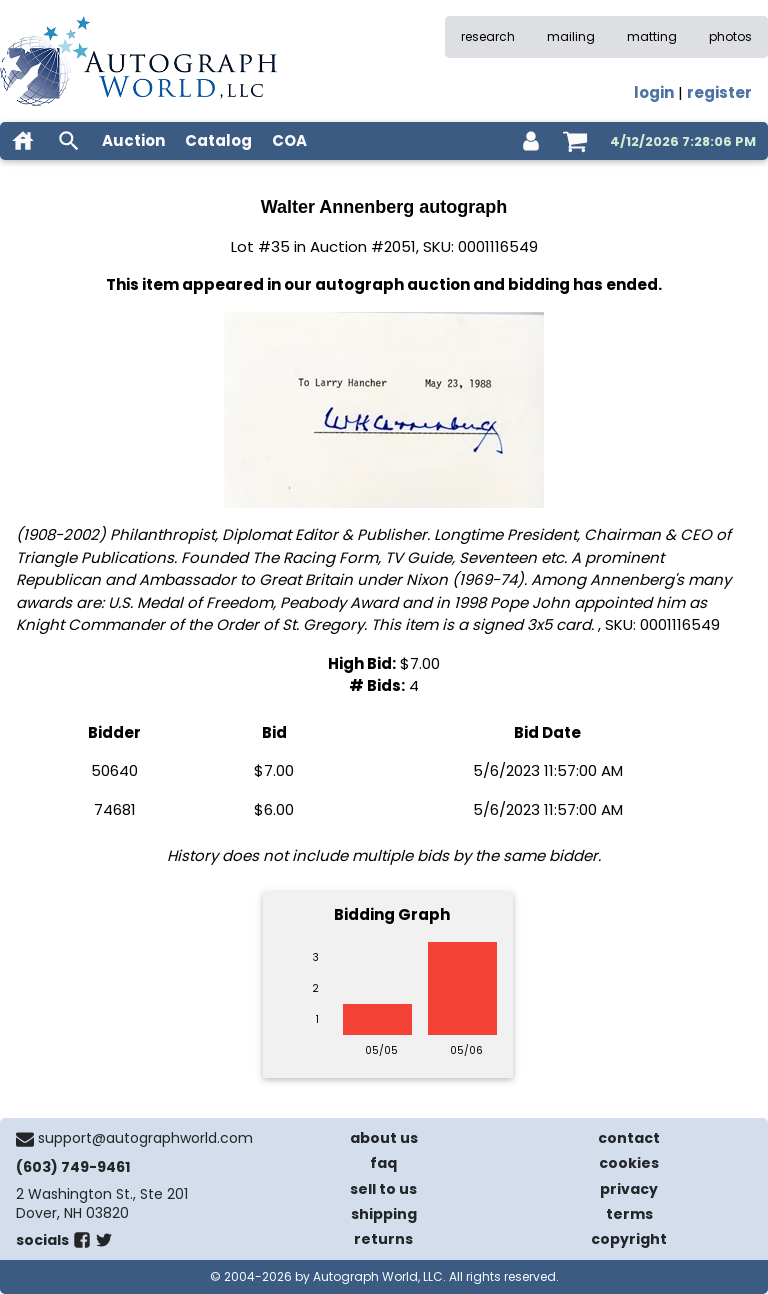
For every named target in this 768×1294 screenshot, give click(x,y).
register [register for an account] (719, 92)
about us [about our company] (384, 1138)
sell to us (383, 1189)
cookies (629, 1163)
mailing (571, 36)
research (488, 36)
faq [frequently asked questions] (383, 1163)
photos (730, 36)
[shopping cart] (575, 141)
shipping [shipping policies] (384, 1214)
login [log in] (654, 92)
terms (629, 1214)
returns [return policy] (383, 1239)
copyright (629, 1239)
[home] (23, 141)
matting (652, 36)
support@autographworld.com (145, 1138)
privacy (629, 1189)
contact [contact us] (629, 1138)
